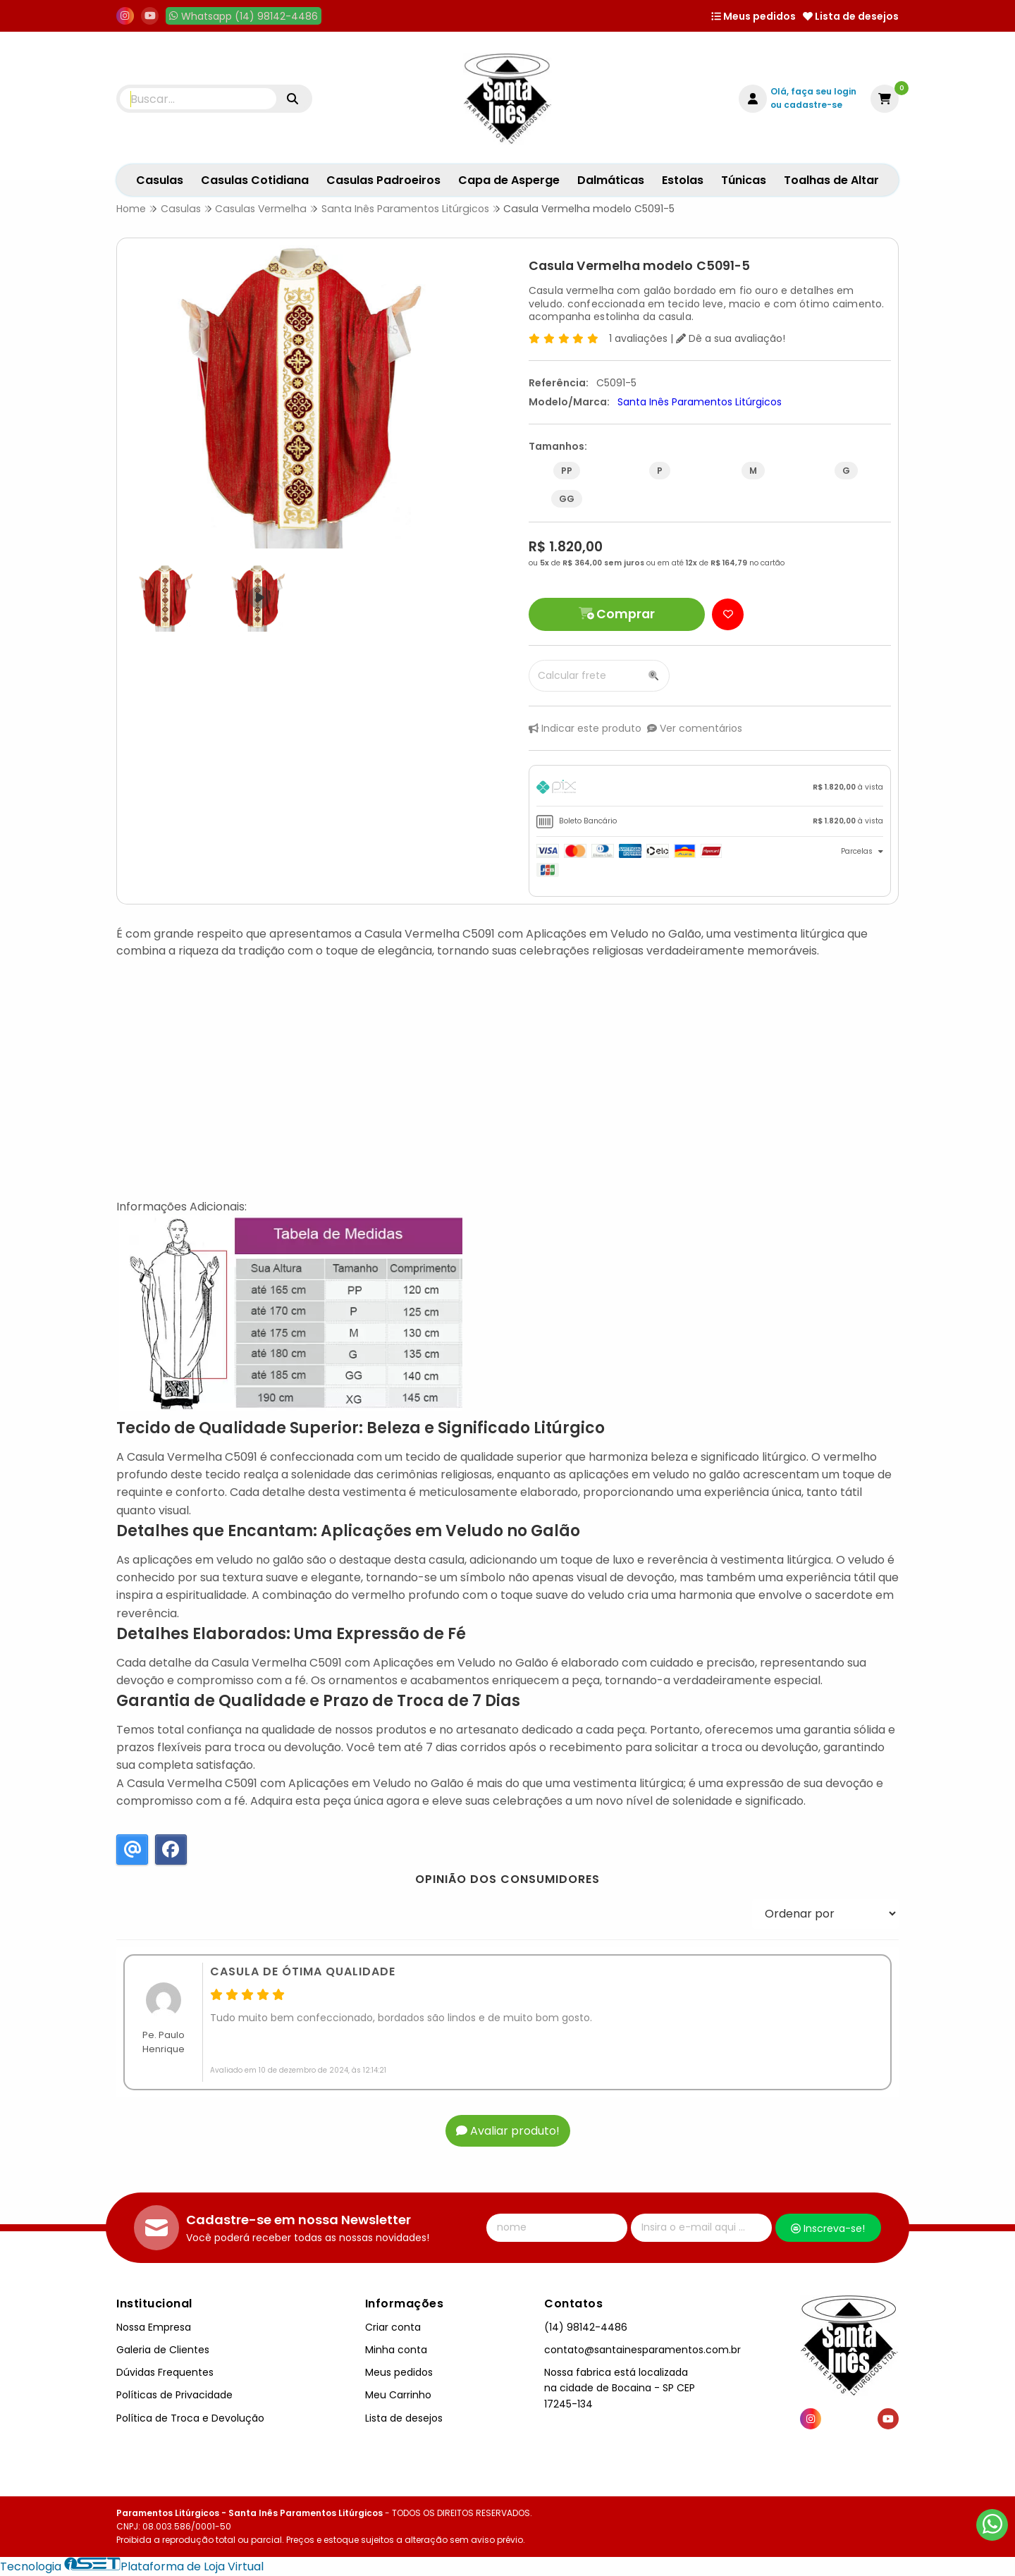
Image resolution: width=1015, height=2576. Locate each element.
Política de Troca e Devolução (190, 2418)
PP (566, 471)
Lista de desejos (851, 16)
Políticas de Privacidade (174, 2395)
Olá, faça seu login (813, 91)
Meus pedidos (753, 16)
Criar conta (393, 2327)
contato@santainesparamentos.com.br (642, 2350)
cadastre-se (813, 105)
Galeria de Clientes (162, 2350)
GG (566, 499)
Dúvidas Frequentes (165, 2372)
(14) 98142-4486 (585, 2327)
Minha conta (396, 2350)
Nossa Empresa (153, 2327)
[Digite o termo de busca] (198, 98)
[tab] (709, 789)
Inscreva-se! (828, 2228)
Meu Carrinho (398, 2395)
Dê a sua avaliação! (730, 338)
